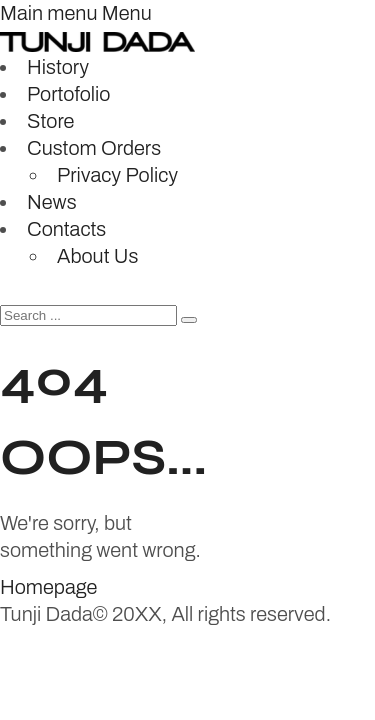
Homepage (48, 587)
